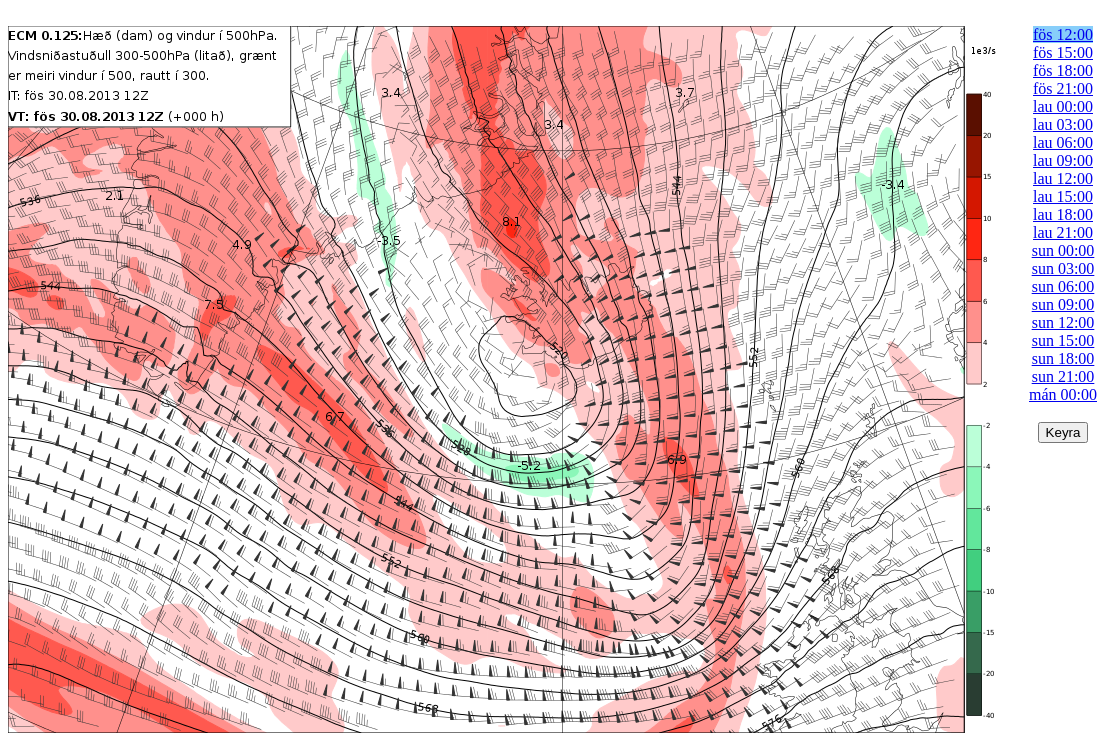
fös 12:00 (1063, 34)
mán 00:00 (1063, 394)
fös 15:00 (1063, 52)
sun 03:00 (1063, 268)
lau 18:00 (1063, 214)
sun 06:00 (1063, 286)
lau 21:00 (1063, 232)
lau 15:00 (1063, 196)
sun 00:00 (1063, 250)
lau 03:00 (1063, 124)
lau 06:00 (1063, 142)
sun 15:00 (1063, 340)
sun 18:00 (1063, 358)
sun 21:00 (1063, 376)
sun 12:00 (1063, 322)
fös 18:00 (1063, 70)
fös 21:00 (1063, 88)
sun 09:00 (1063, 304)
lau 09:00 (1063, 160)
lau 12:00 (1063, 178)
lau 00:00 (1063, 106)
